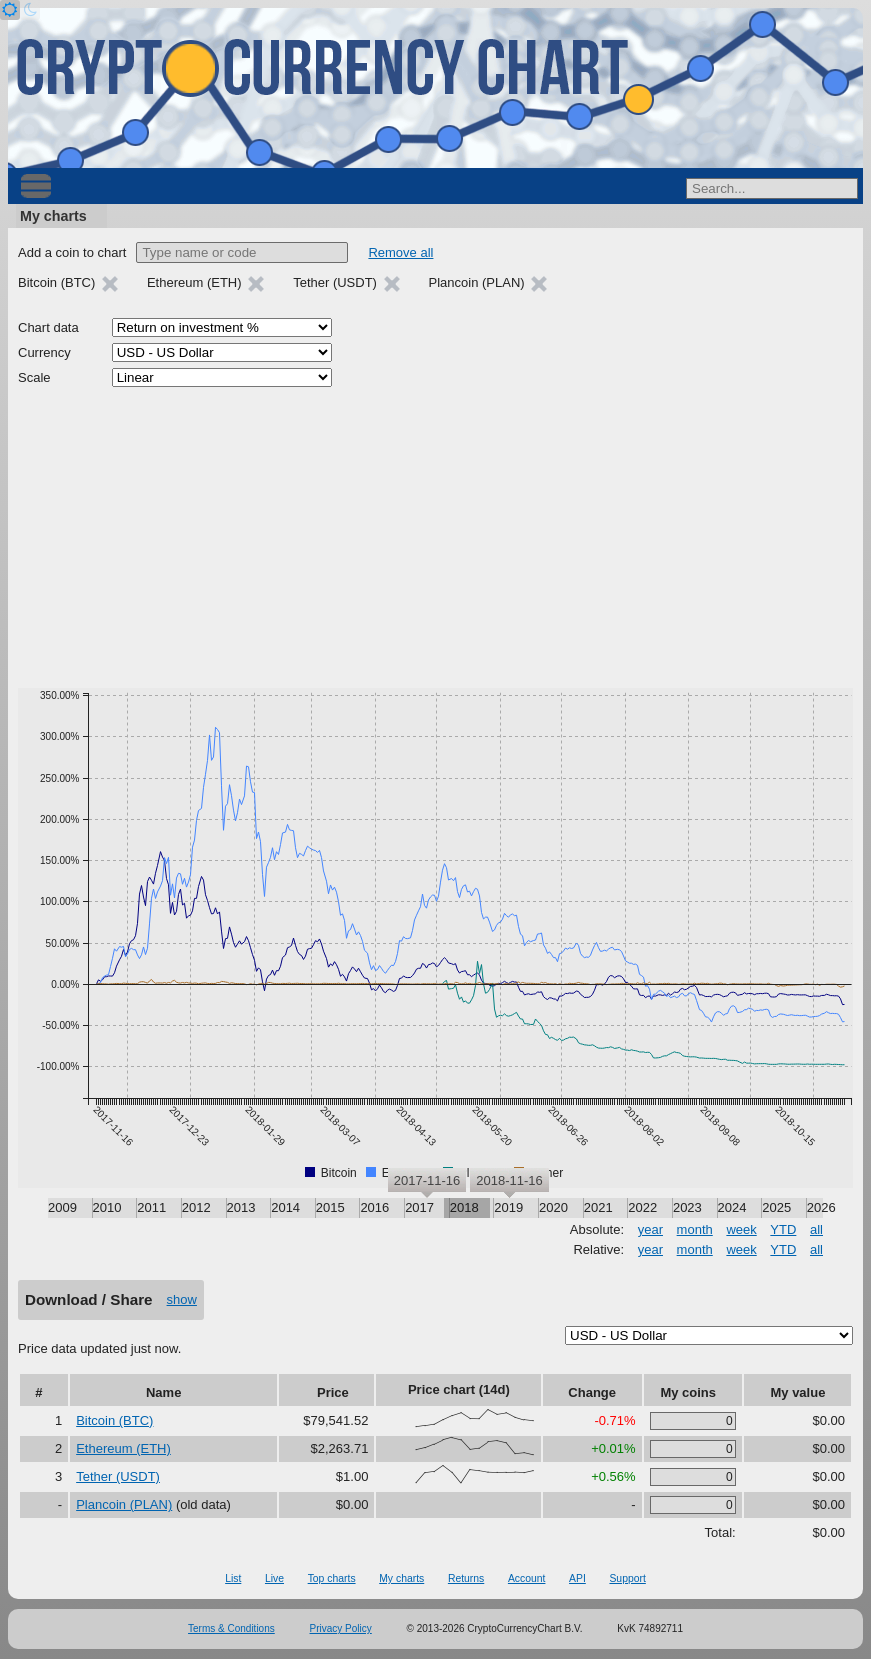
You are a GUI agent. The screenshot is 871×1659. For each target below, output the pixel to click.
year (650, 1229)
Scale (34, 377)
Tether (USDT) (118, 1476)
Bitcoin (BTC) (114, 1420)
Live (274, 1578)
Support (627, 1578)
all (816, 1229)
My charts (53, 216)
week (741, 1229)
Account (527, 1578)
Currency (44, 352)
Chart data (48, 327)
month (695, 1229)
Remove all (400, 252)
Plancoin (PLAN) (124, 1504)
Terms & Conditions (231, 1628)
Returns (466, 1578)
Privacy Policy (341, 1628)
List (233, 1578)
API (577, 1578)
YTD (783, 1229)
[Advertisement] (435, 538)
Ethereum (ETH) (123, 1448)
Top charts (332, 1578)
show (182, 1299)
